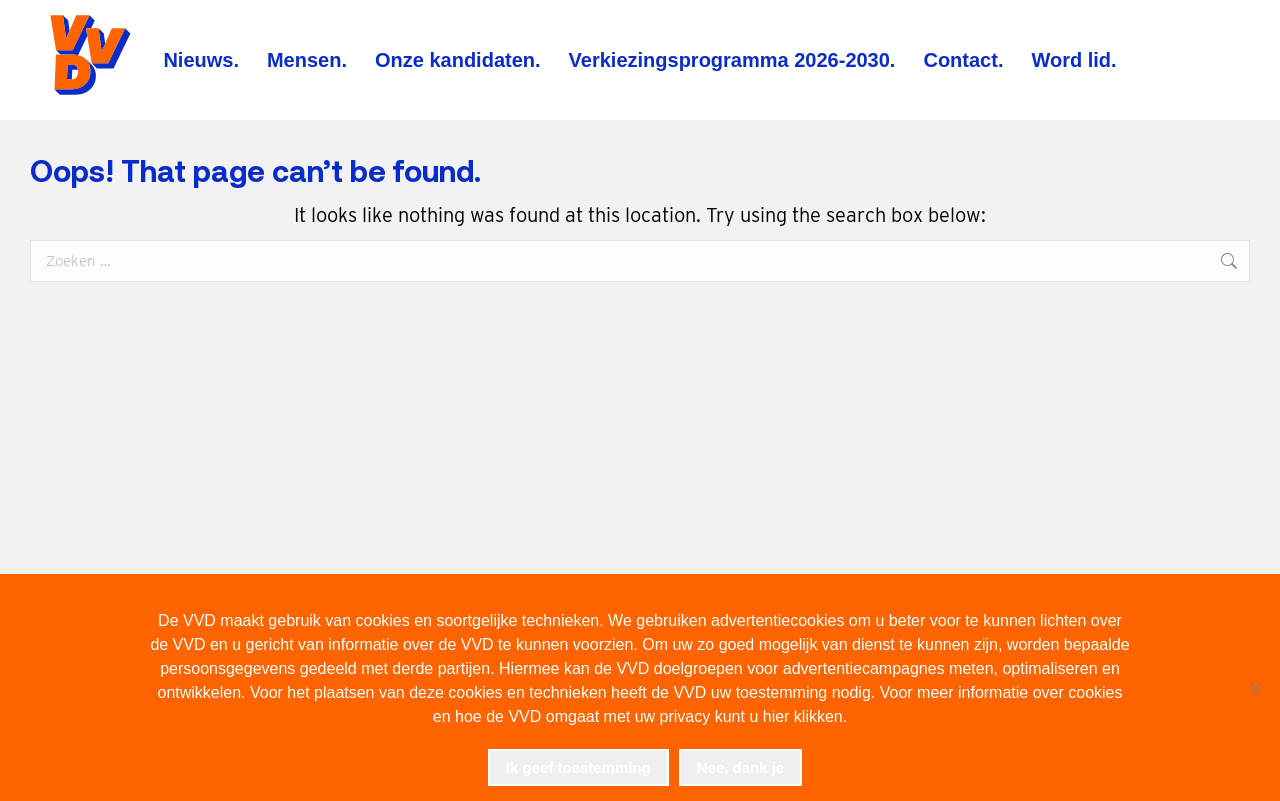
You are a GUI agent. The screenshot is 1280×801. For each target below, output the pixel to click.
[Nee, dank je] (1255, 688)
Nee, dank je (741, 767)
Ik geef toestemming (578, 767)
